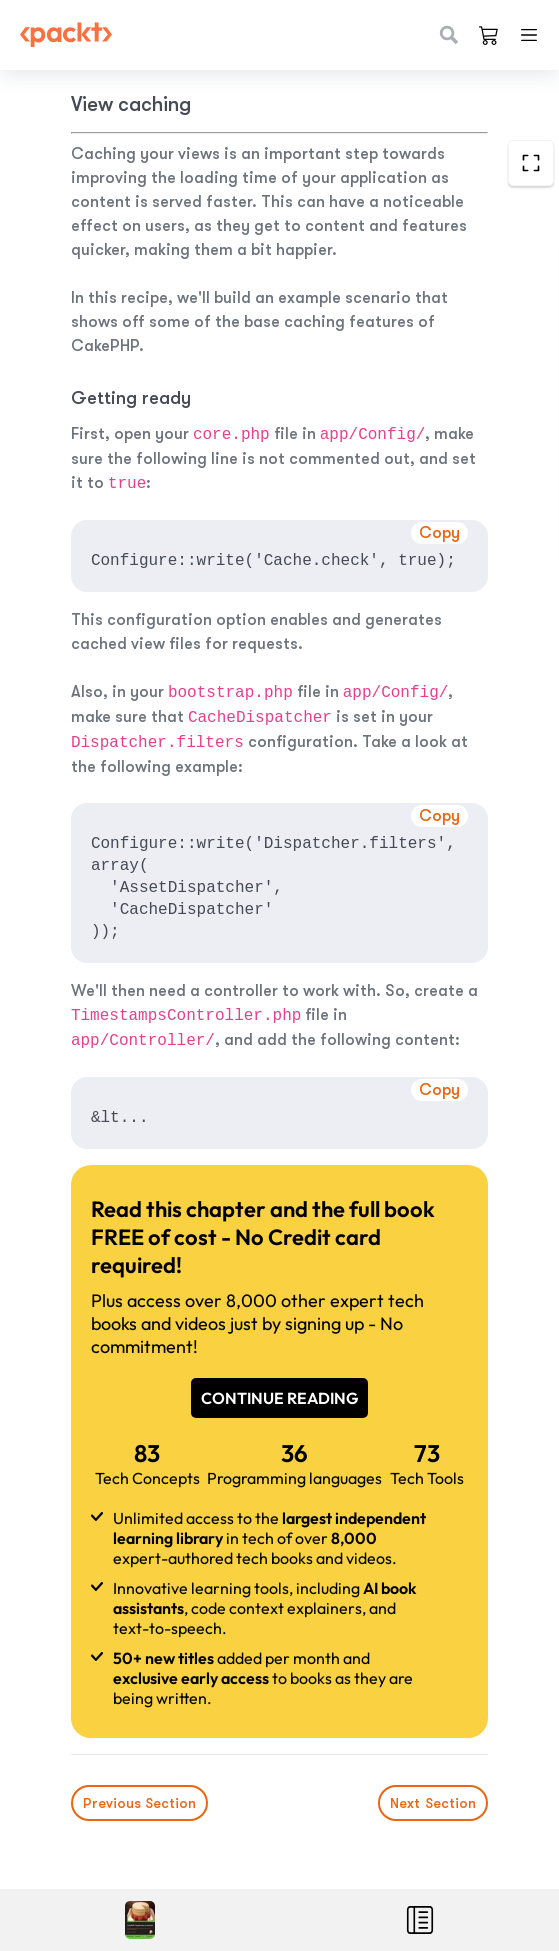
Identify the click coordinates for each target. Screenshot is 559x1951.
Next (433, 1803)
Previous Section (139, 1803)
